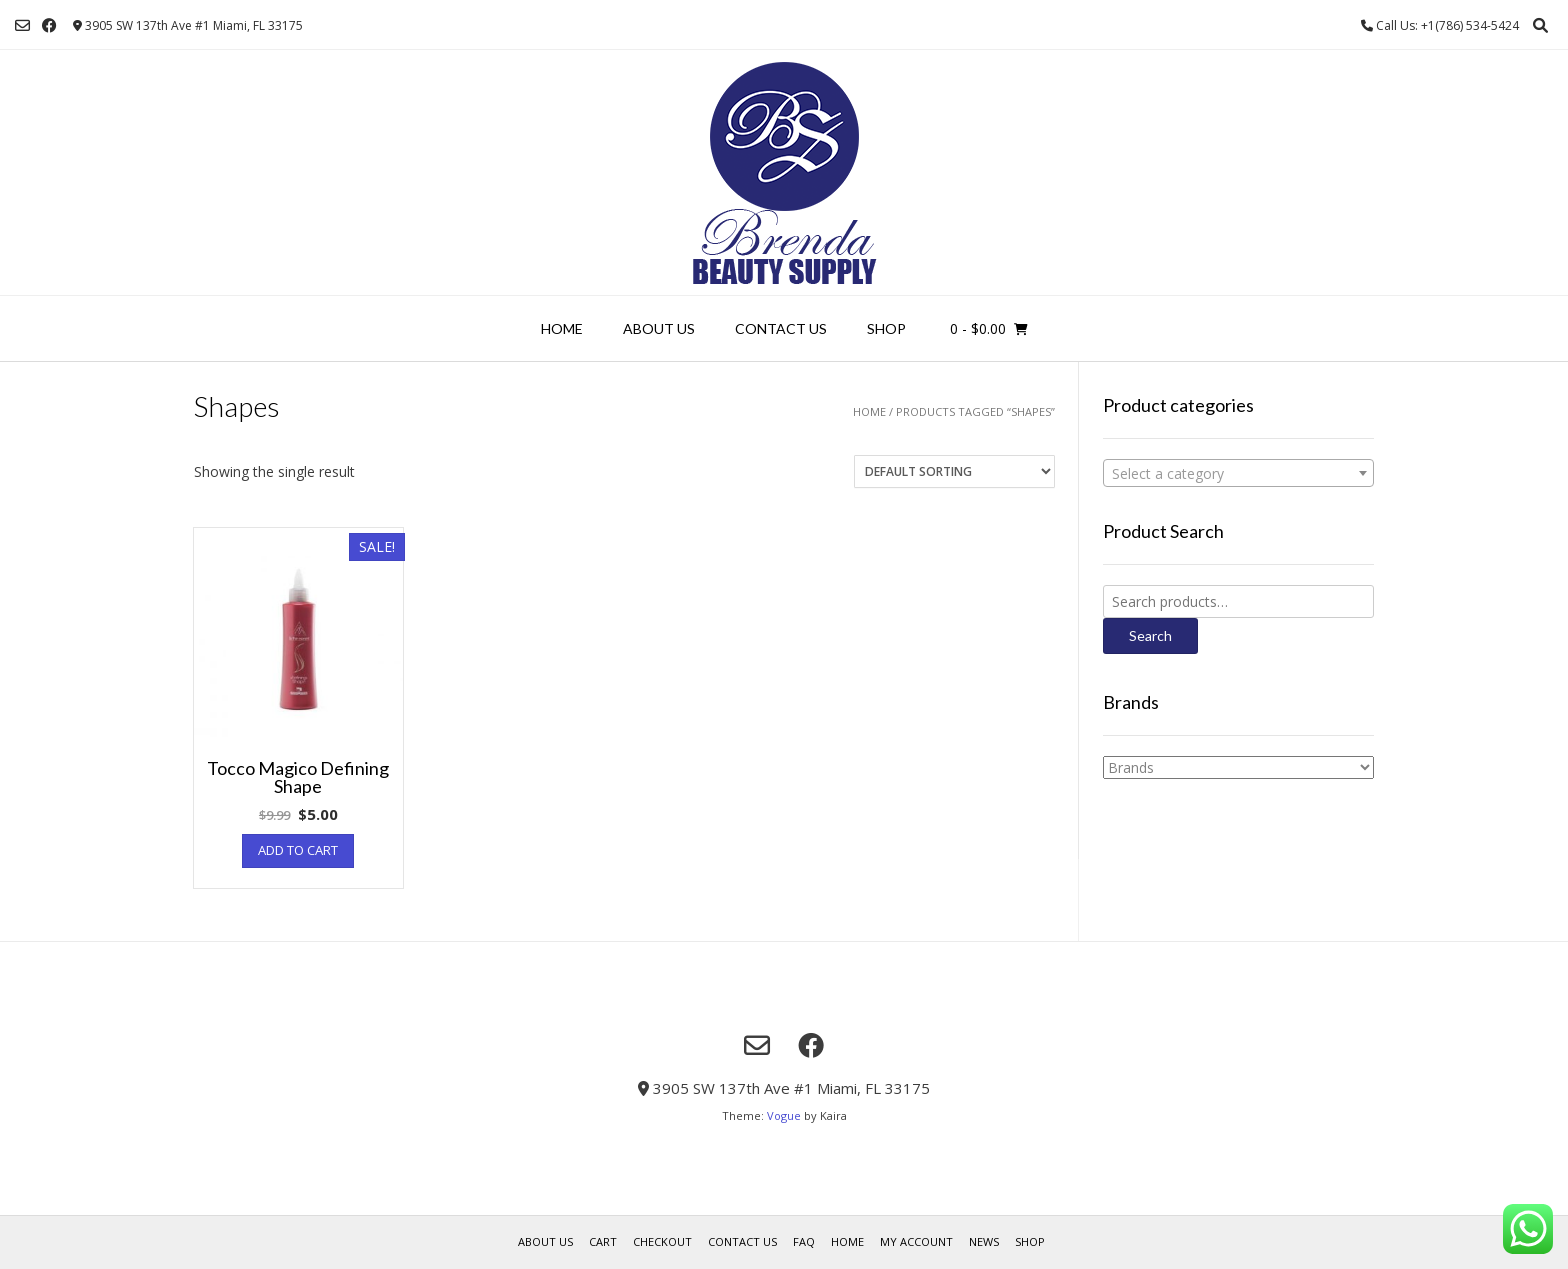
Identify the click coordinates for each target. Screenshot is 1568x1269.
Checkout (662, 1241)
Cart (603, 1241)
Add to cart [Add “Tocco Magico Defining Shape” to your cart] (298, 850)
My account (916, 1241)
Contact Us (781, 328)
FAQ (804, 1241)
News (984, 1241)
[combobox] (1238, 473)
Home (562, 328)
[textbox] (1238, 474)
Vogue (784, 1115)
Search (1150, 635)
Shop (886, 328)
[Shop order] (954, 471)
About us (659, 328)
